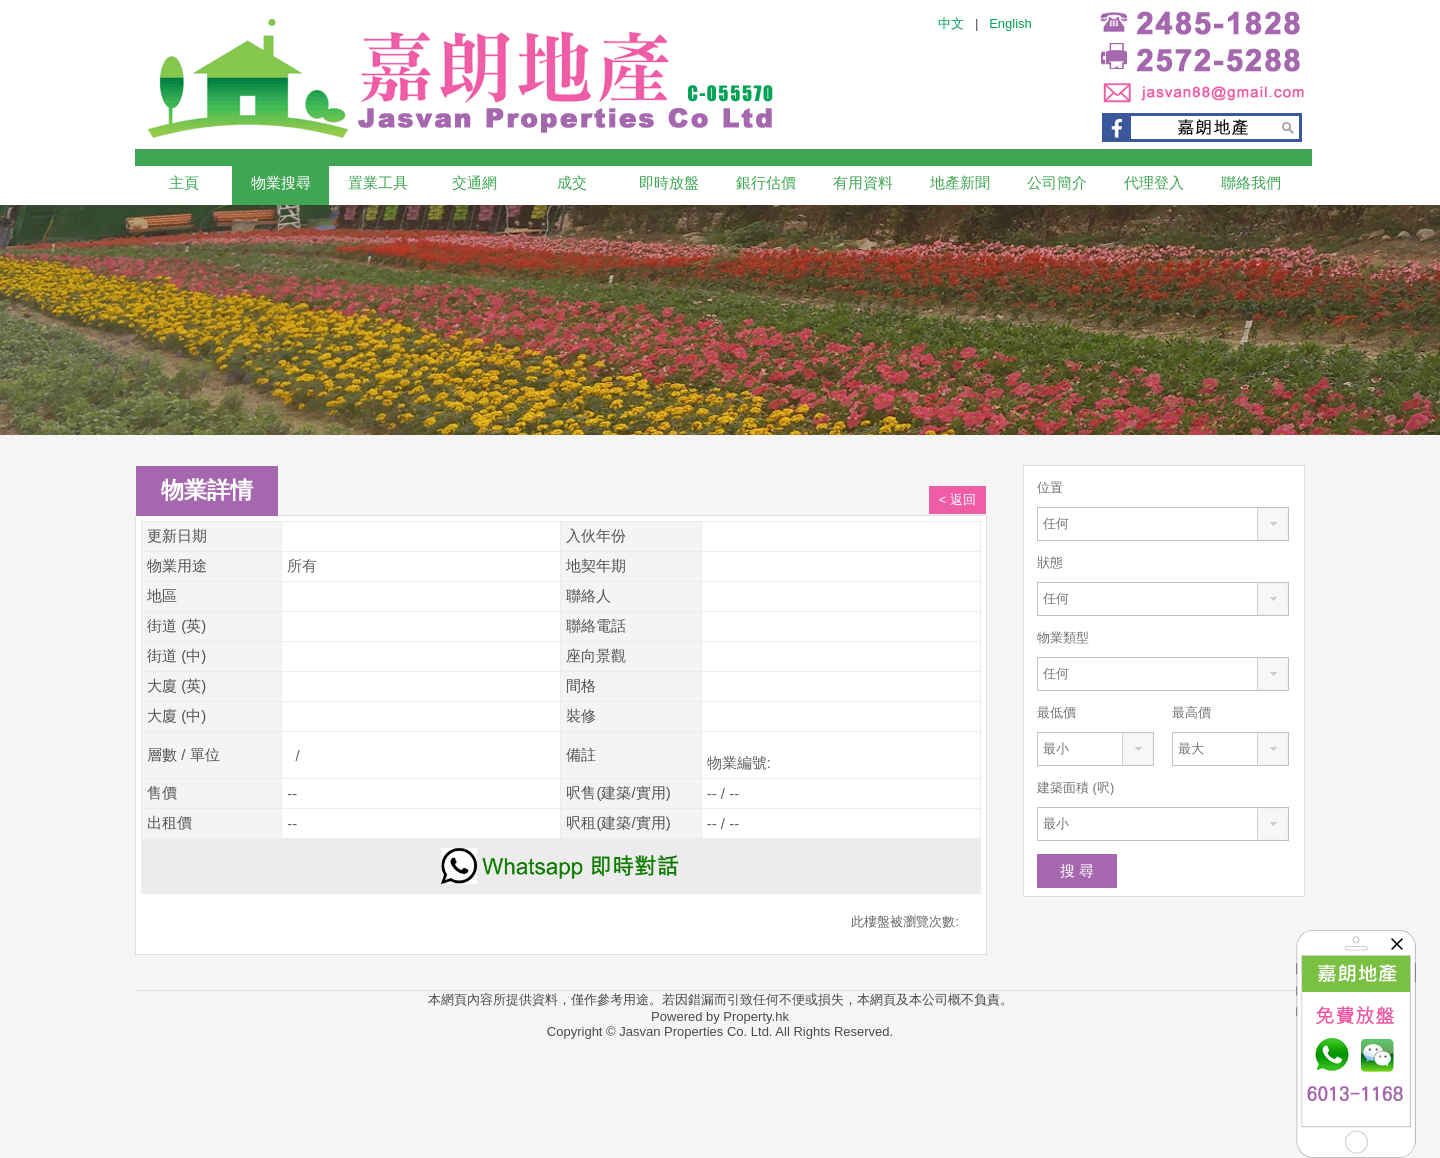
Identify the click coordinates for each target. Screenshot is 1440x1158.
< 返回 (957, 499)
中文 (951, 23)
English (1010, 23)
